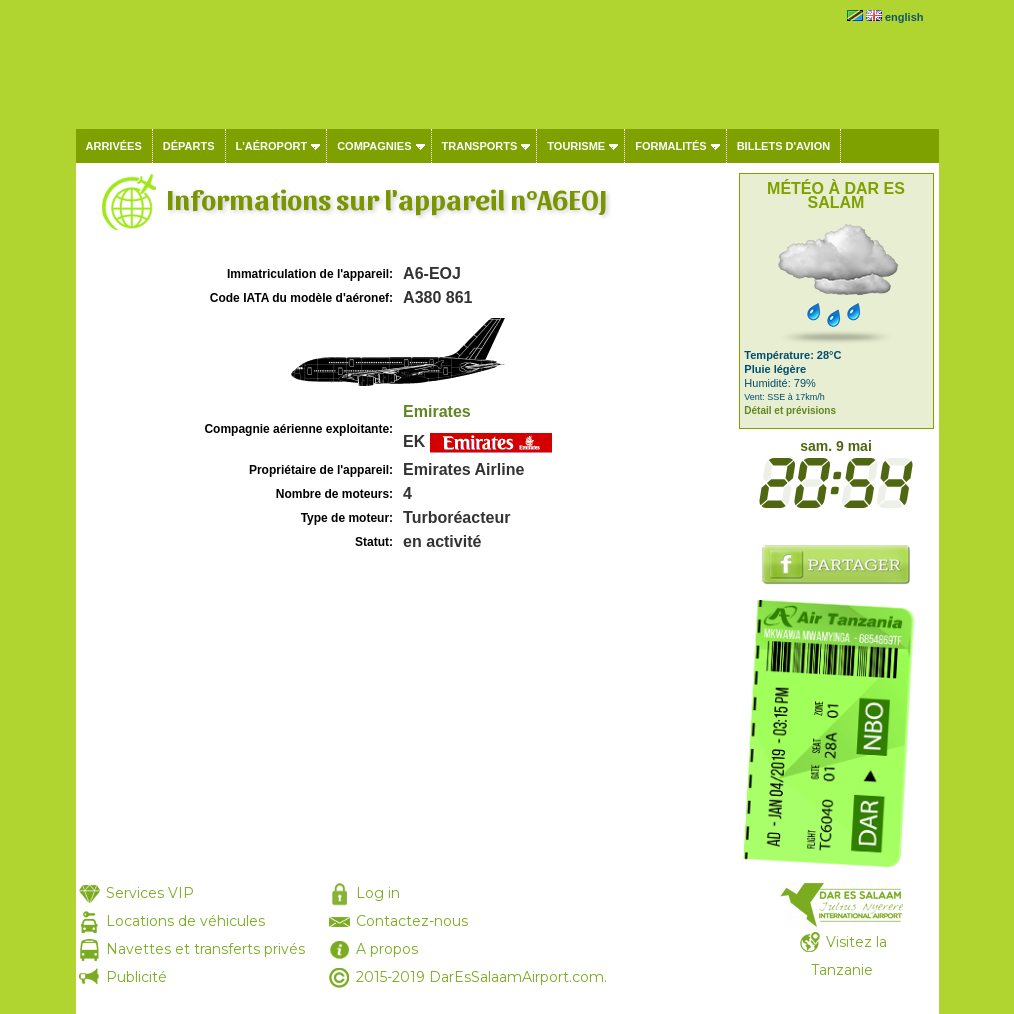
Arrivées (114, 146)
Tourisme (576, 146)
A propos (387, 949)
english (904, 17)
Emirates (437, 411)
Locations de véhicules (185, 921)
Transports (480, 146)
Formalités (671, 146)
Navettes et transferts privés (205, 949)
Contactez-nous (412, 921)
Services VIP (150, 893)
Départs (189, 146)
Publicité (136, 977)
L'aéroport (272, 146)
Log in (378, 893)
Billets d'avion (783, 146)
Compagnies (374, 146)
